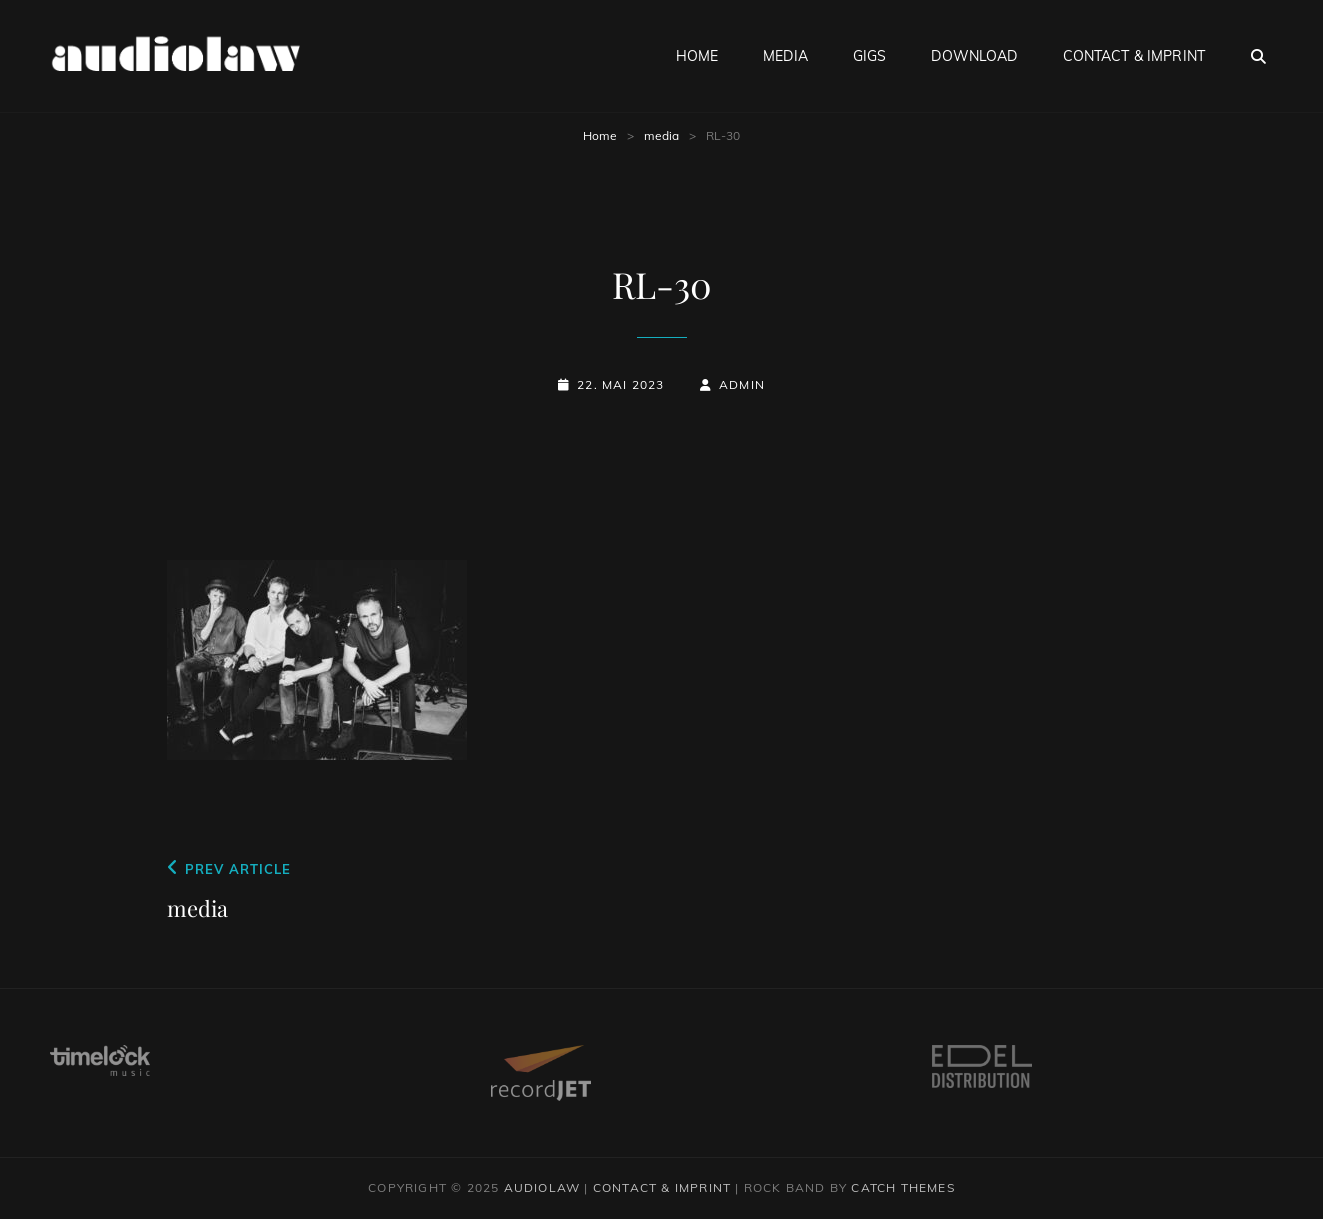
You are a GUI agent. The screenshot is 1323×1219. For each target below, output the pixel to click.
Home (600, 135)
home (697, 56)
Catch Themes (902, 1187)
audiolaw (542, 1187)
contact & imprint (1134, 56)
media (785, 56)
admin (742, 384)
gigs (870, 56)
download (974, 56)
